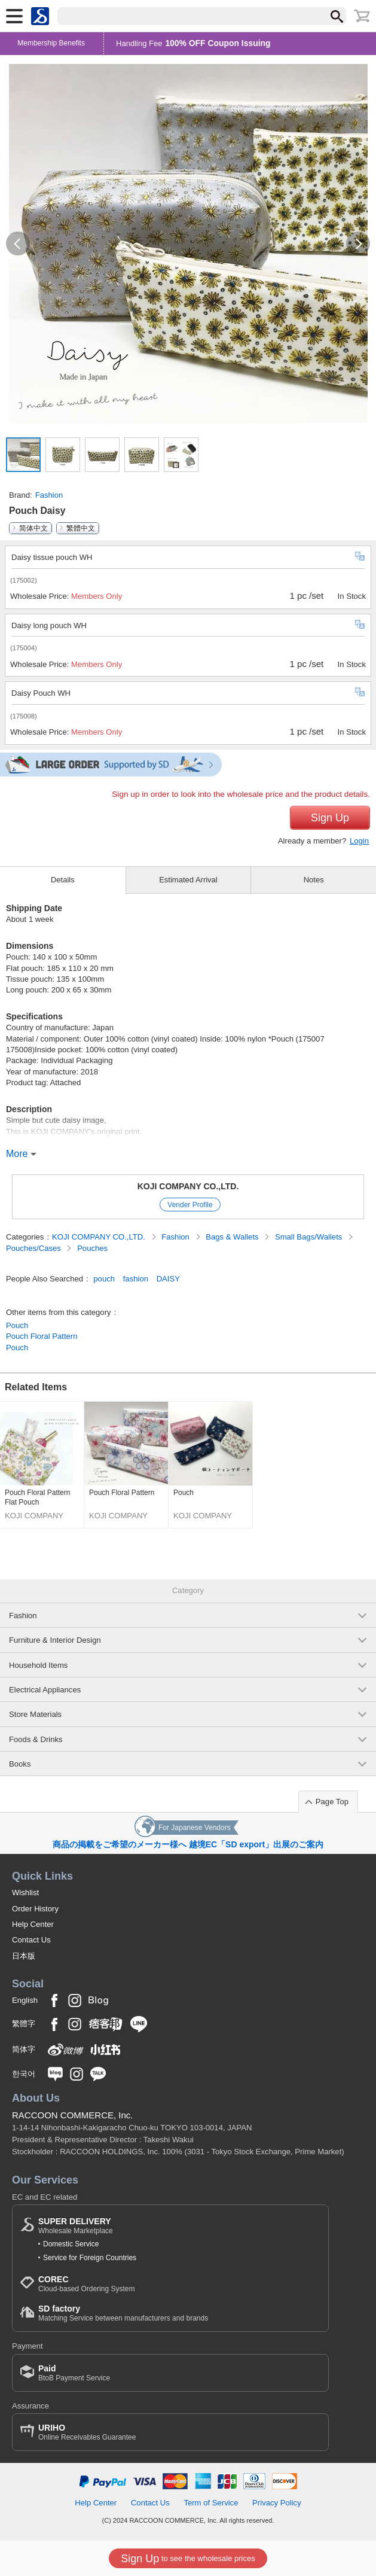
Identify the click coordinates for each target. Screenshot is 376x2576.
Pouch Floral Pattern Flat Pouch (37, 1497)
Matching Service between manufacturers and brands (123, 2313)
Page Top (332, 1801)
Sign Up (330, 818)
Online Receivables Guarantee (87, 2432)
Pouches (92, 1248)
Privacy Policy (276, 2502)
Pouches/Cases (34, 1248)
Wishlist (25, 1892)
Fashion (49, 495)
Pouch (17, 1325)
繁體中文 (80, 528)
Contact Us (31, 1939)
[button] (18, 243)
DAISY (168, 1278)
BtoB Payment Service (74, 2373)
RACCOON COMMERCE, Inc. (72, 2115)
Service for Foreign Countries (89, 2258)
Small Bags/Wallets (309, 1236)
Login (359, 840)
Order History (35, 1908)
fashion (135, 1278)
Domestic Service (71, 2244)
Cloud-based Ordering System (86, 2283)
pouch (104, 1278)
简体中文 (33, 528)
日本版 (23, 1955)
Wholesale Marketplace (75, 2225)
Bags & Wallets (233, 1236)
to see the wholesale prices (188, 2559)
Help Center (33, 1924)
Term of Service (211, 2502)
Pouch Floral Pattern (42, 1336)
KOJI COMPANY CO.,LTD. (188, 1186)
